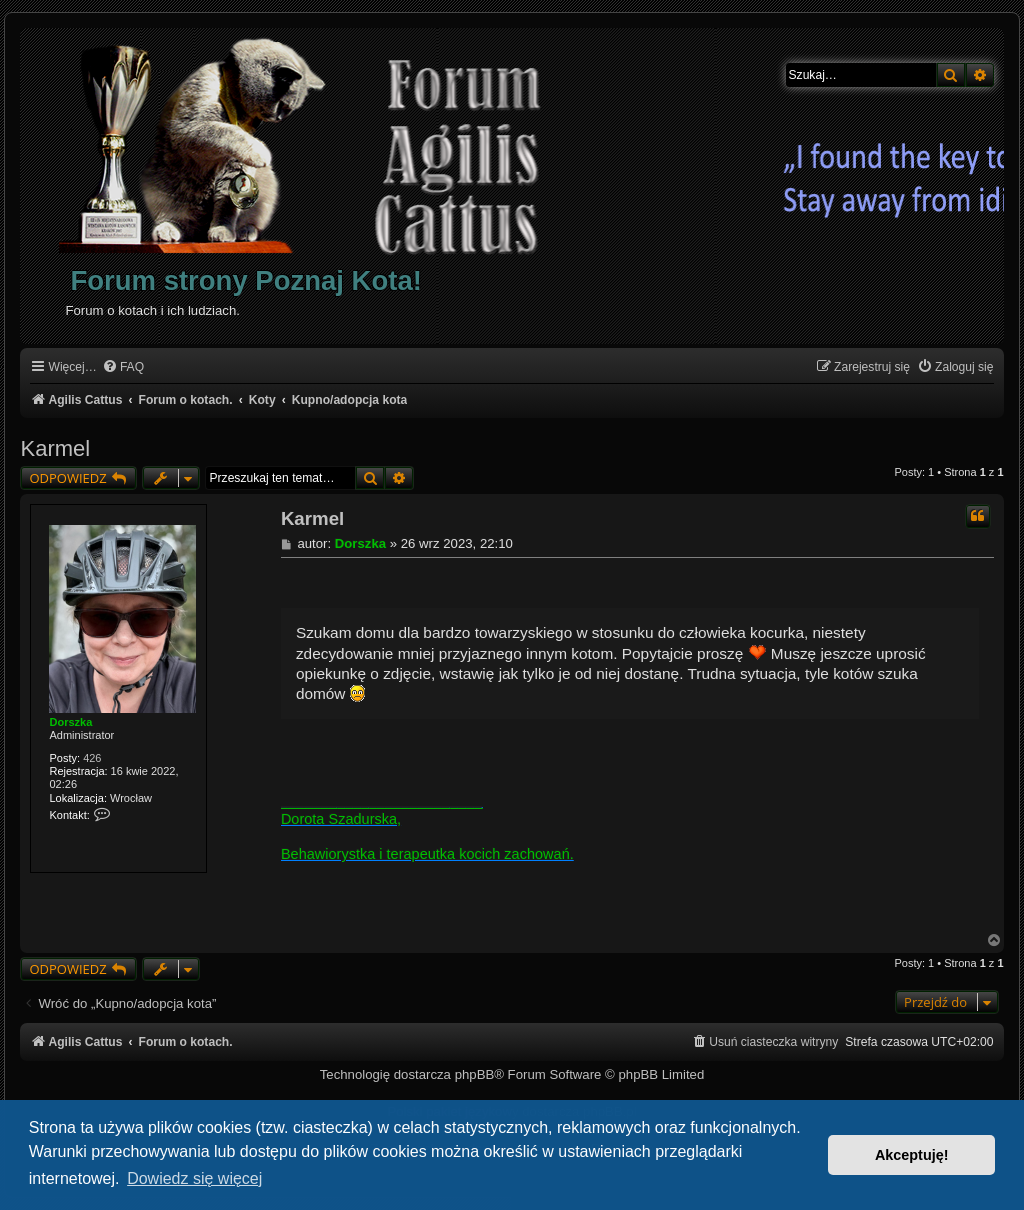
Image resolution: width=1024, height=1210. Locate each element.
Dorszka (70, 722)
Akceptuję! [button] (912, 1155)
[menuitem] (123, 367)
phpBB (475, 1074)
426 (92, 758)
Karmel (55, 448)
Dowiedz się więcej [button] (194, 1178)
